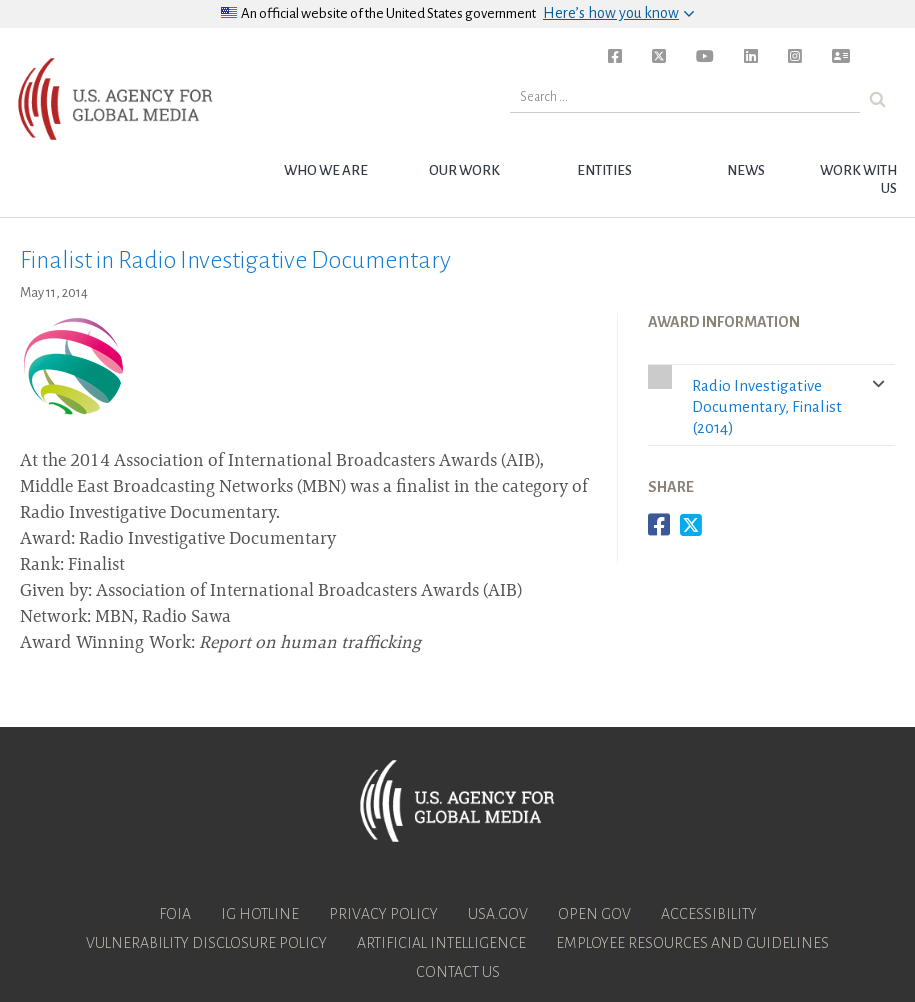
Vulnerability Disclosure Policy (206, 943)
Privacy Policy (383, 914)
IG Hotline (260, 914)
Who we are (326, 170)
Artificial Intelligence (441, 943)
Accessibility (709, 914)
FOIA (175, 914)
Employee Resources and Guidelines (692, 943)
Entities (604, 170)
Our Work (464, 170)
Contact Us (458, 972)
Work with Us (858, 179)
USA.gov (498, 914)
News (746, 170)
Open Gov (594, 914)
